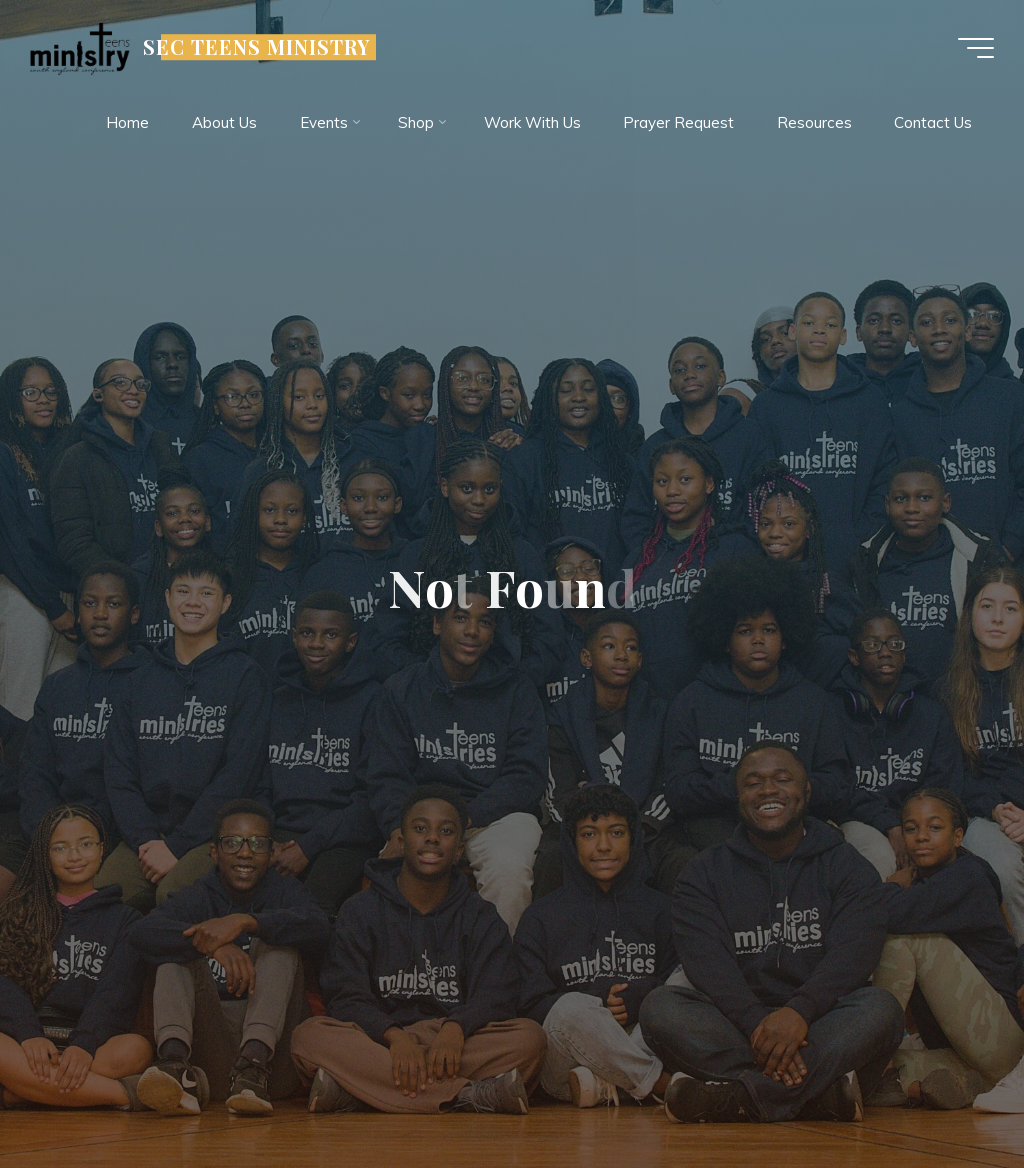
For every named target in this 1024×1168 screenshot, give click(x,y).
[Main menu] (976, 48)
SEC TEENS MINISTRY (256, 47)
